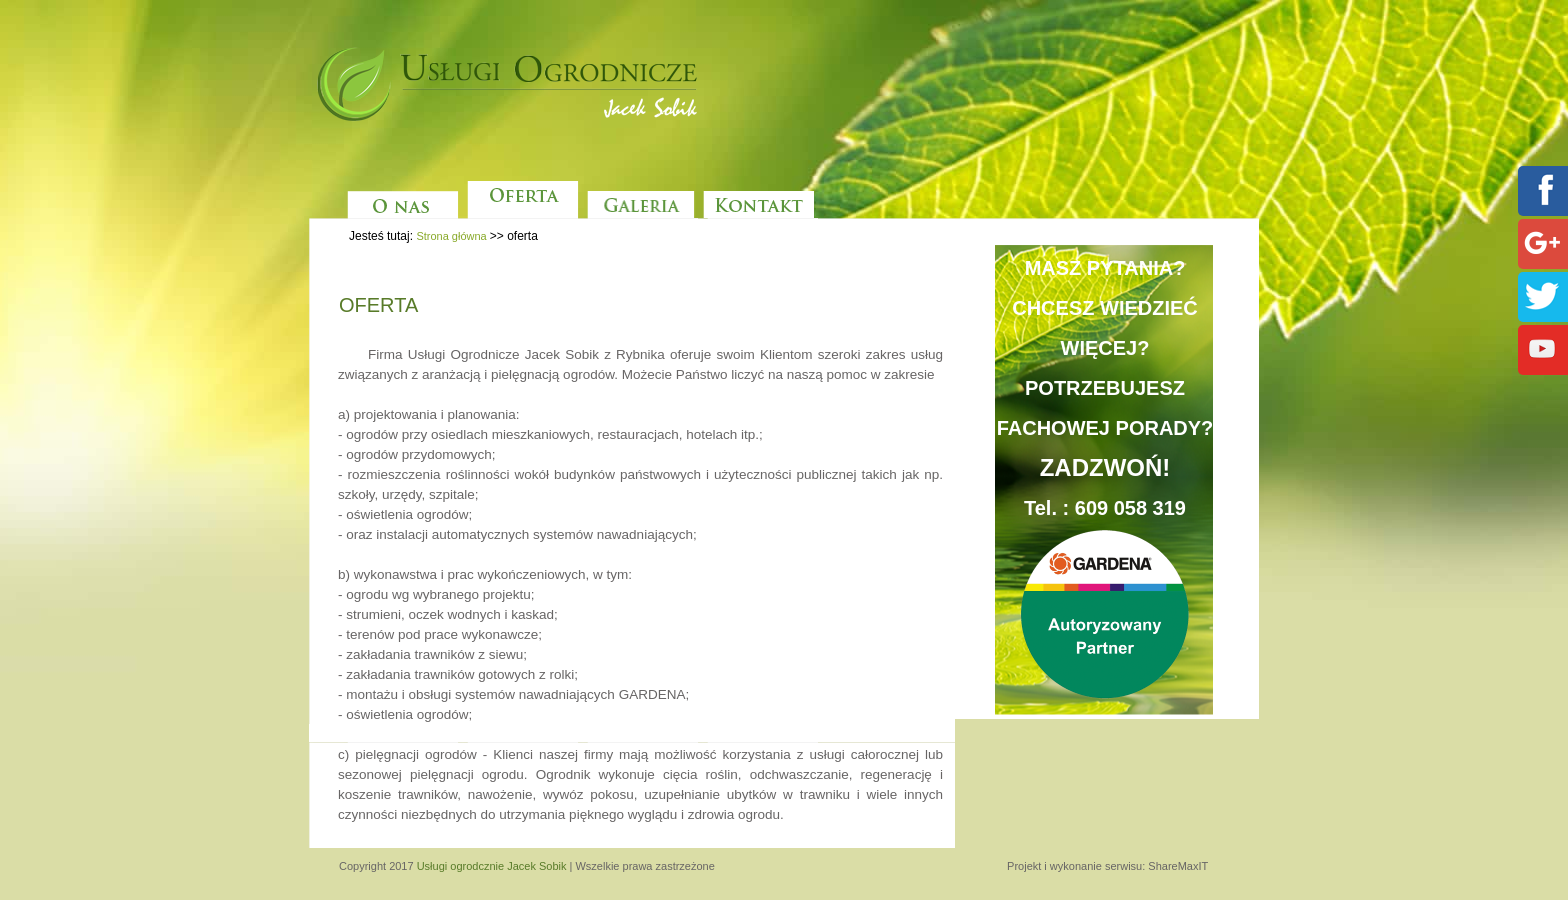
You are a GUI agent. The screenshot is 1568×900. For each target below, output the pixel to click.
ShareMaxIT (1178, 866)
